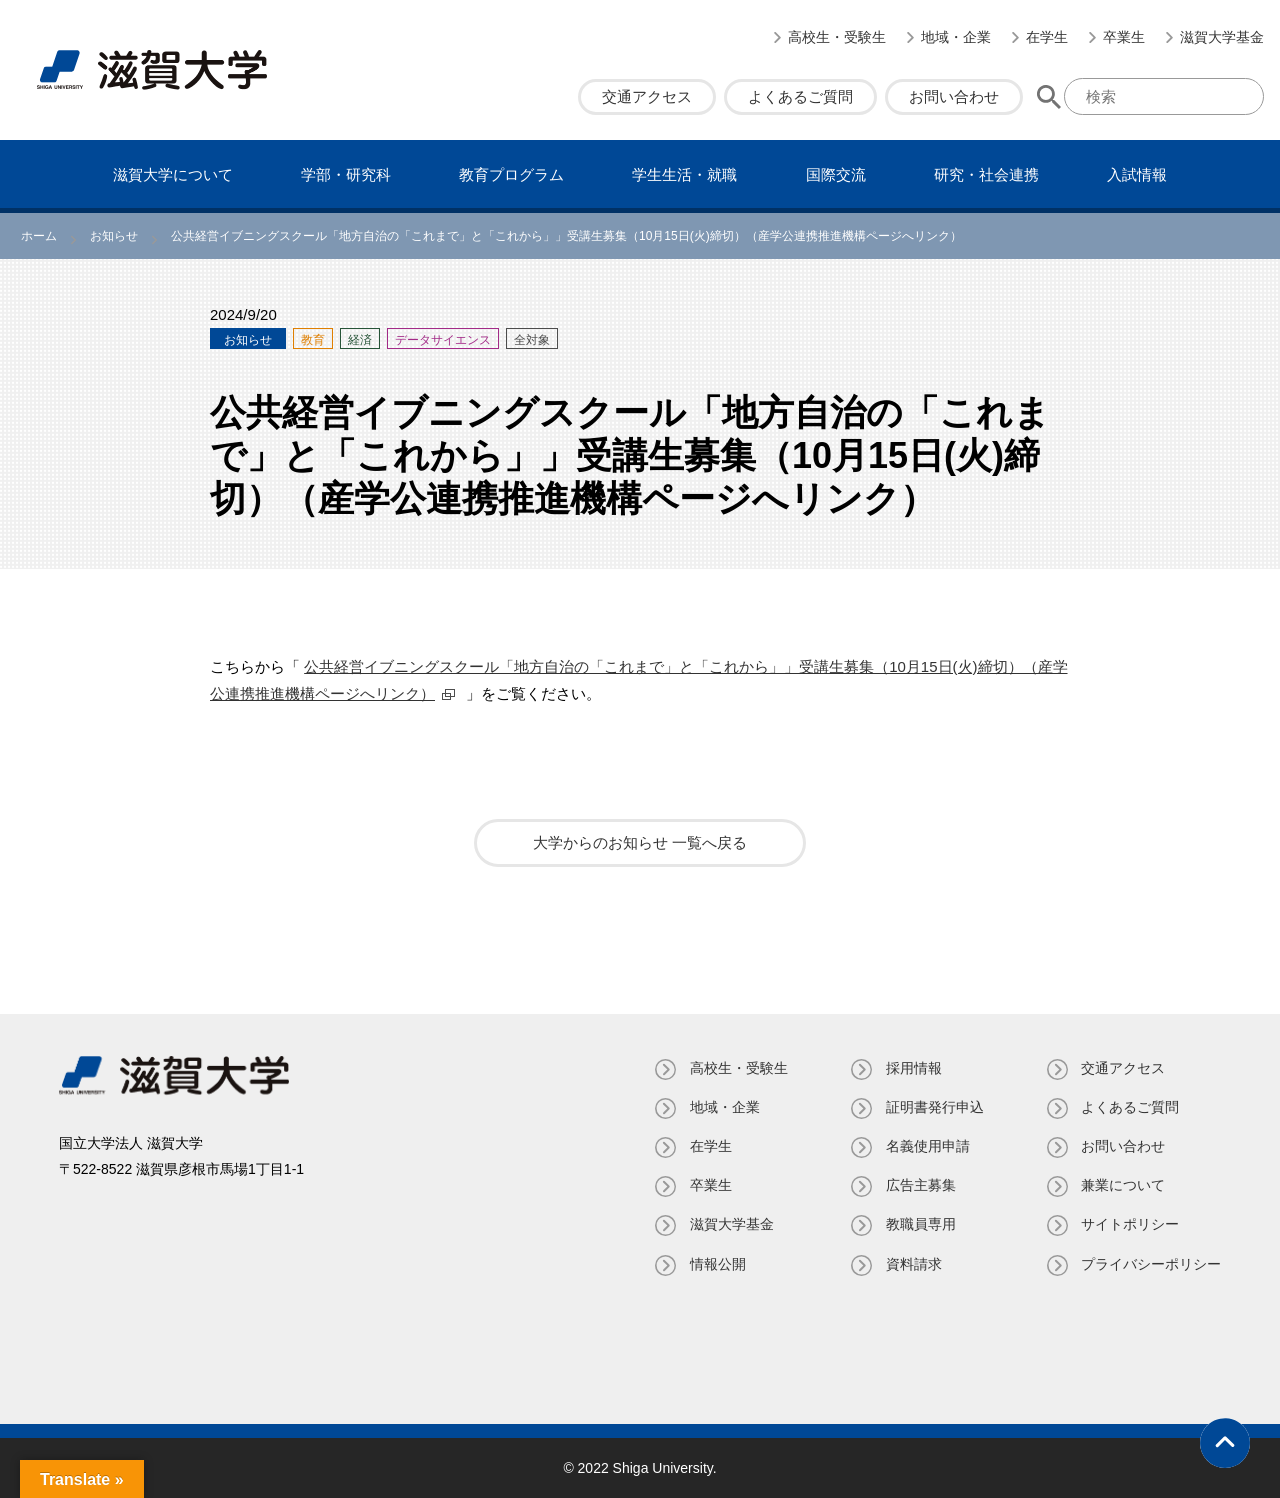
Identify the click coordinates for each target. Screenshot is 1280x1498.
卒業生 (1124, 37)
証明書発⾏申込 (934, 1107)
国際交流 (836, 174)
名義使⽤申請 (927, 1146)
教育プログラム (511, 174)
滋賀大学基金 (1222, 37)
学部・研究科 (346, 174)
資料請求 (913, 1264)
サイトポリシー (1130, 1224)
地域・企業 (956, 37)
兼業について (1123, 1185)
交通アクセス (647, 96)
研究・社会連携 (986, 174)
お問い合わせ (954, 96)
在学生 (1047, 37)
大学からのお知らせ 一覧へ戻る (640, 842)
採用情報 (913, 1068)
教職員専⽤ (920, 1224)
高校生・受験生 (837, 37)
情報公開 (717, 1264)
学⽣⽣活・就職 (684, 174)
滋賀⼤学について (173, 174)
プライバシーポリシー (1151, 1264)
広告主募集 (920, 1185)
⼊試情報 (1137, 174)
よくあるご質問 (800, 96)
